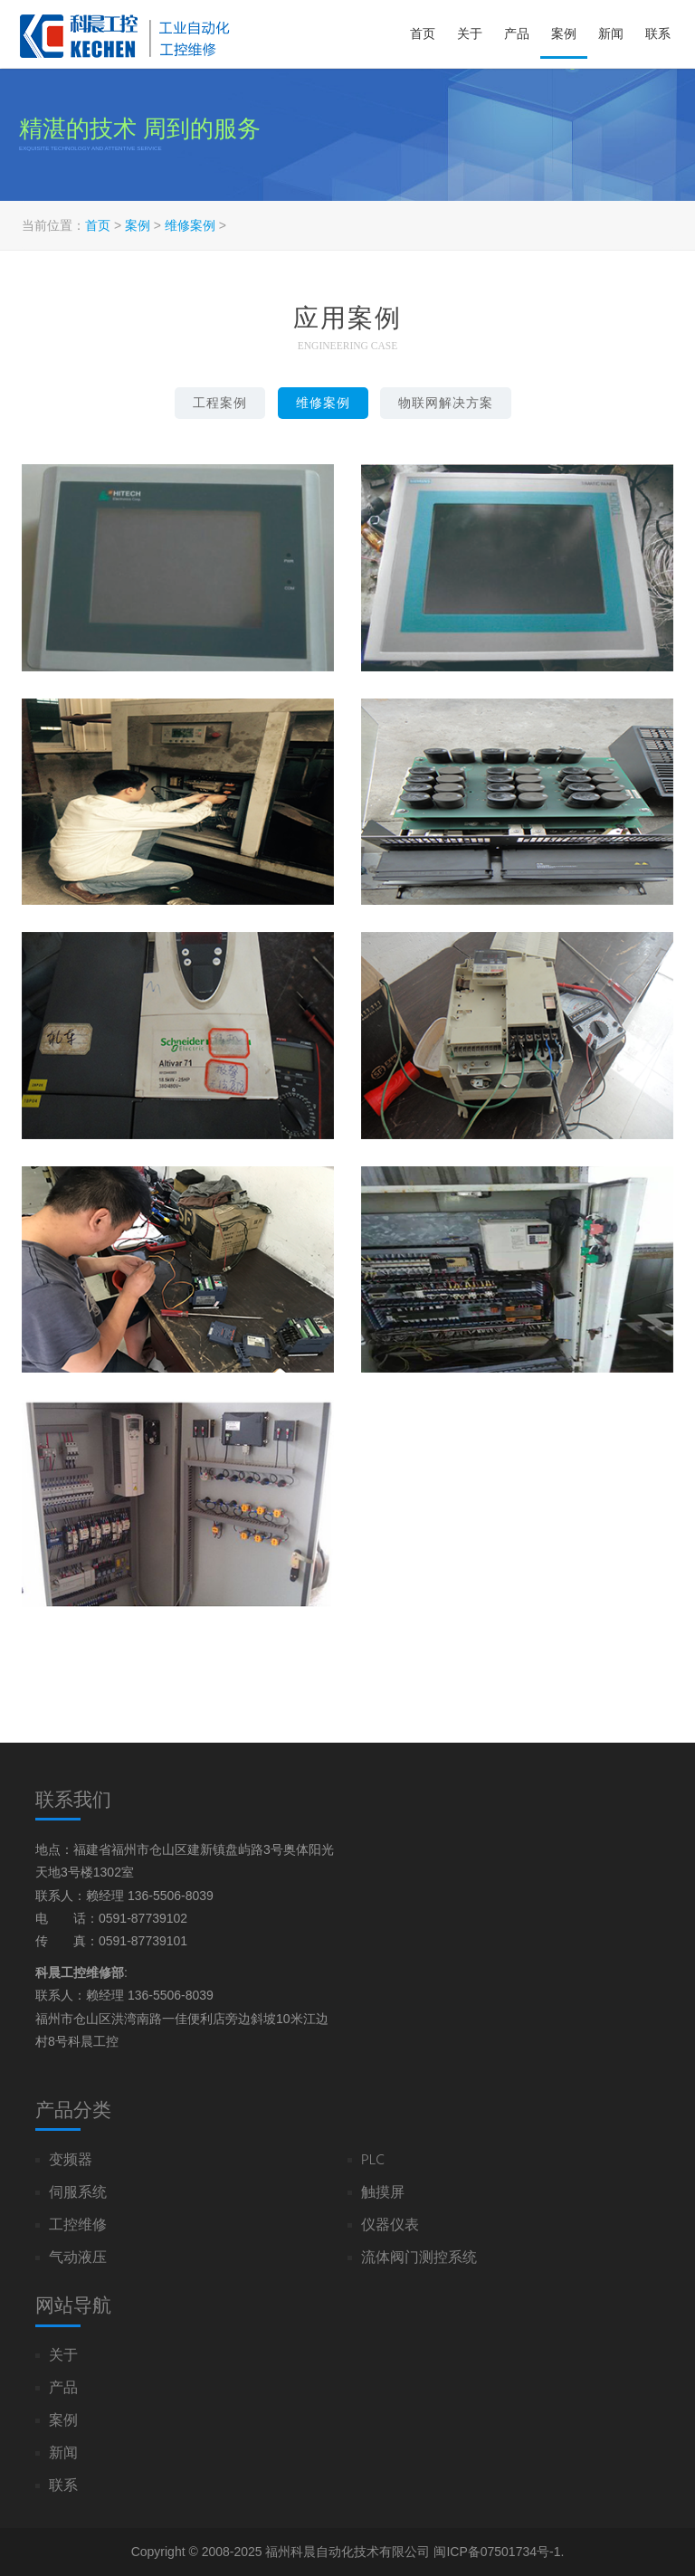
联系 (658, 33)
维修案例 (190, 225)
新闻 (611, 33)
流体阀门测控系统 (419, 2259)
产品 (516, 33)
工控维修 (78, 2226)
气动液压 (78, 2259)
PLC (373, 2161)
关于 (469, 33)
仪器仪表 (390, 2226)
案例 (563, 33)
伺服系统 (78, 2193)
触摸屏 (383, 2193)
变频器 (70, 2161)
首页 (422, 33)
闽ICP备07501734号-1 (496, 2551)
